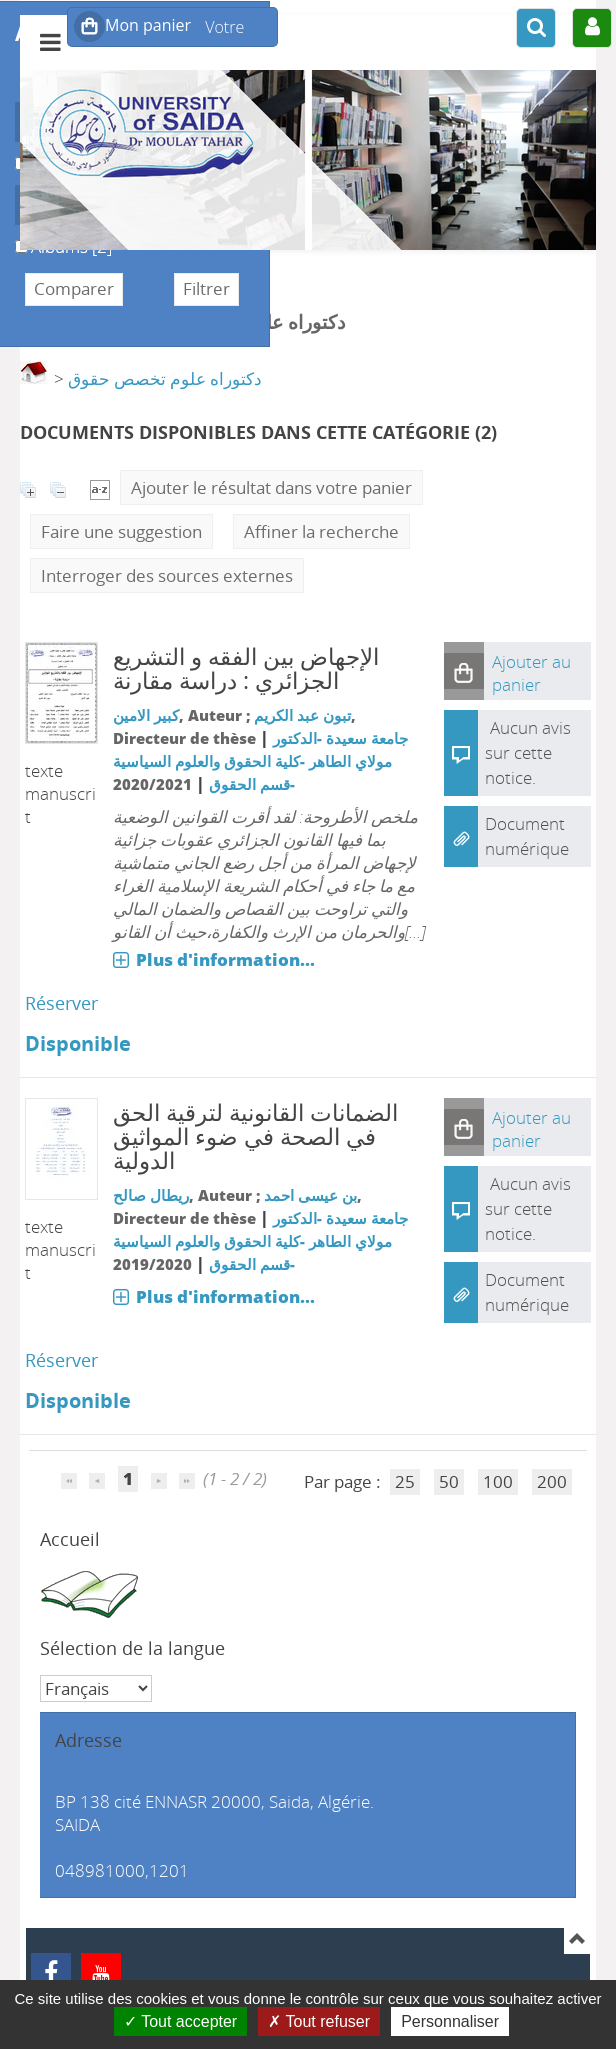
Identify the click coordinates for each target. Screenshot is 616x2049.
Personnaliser (450, 2021)
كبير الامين (146, 715)
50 (449, 1481)
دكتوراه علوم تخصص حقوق (165, 378)
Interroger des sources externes (167, 575)
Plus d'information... (225, 959)
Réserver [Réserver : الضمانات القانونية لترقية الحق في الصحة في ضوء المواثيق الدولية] (61, 1360)
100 (498, 1481)
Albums (15, 235)
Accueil (70, 1539)
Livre (15, 152)
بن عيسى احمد (310, 1195)
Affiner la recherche (321, 531)
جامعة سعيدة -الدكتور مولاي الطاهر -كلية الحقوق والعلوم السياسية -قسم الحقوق (260, 761)
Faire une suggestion (121, 531)
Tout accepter (180, 2021)
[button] (464, 671)
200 (552, 1481)
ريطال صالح (151, 1195)
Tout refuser (319, 2021)
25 (405, 1481)
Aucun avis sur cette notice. (528, 752)
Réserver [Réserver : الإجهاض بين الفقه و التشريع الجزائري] (61, 1003)
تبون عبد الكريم (302, 715)
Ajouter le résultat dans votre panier (271, 487)
